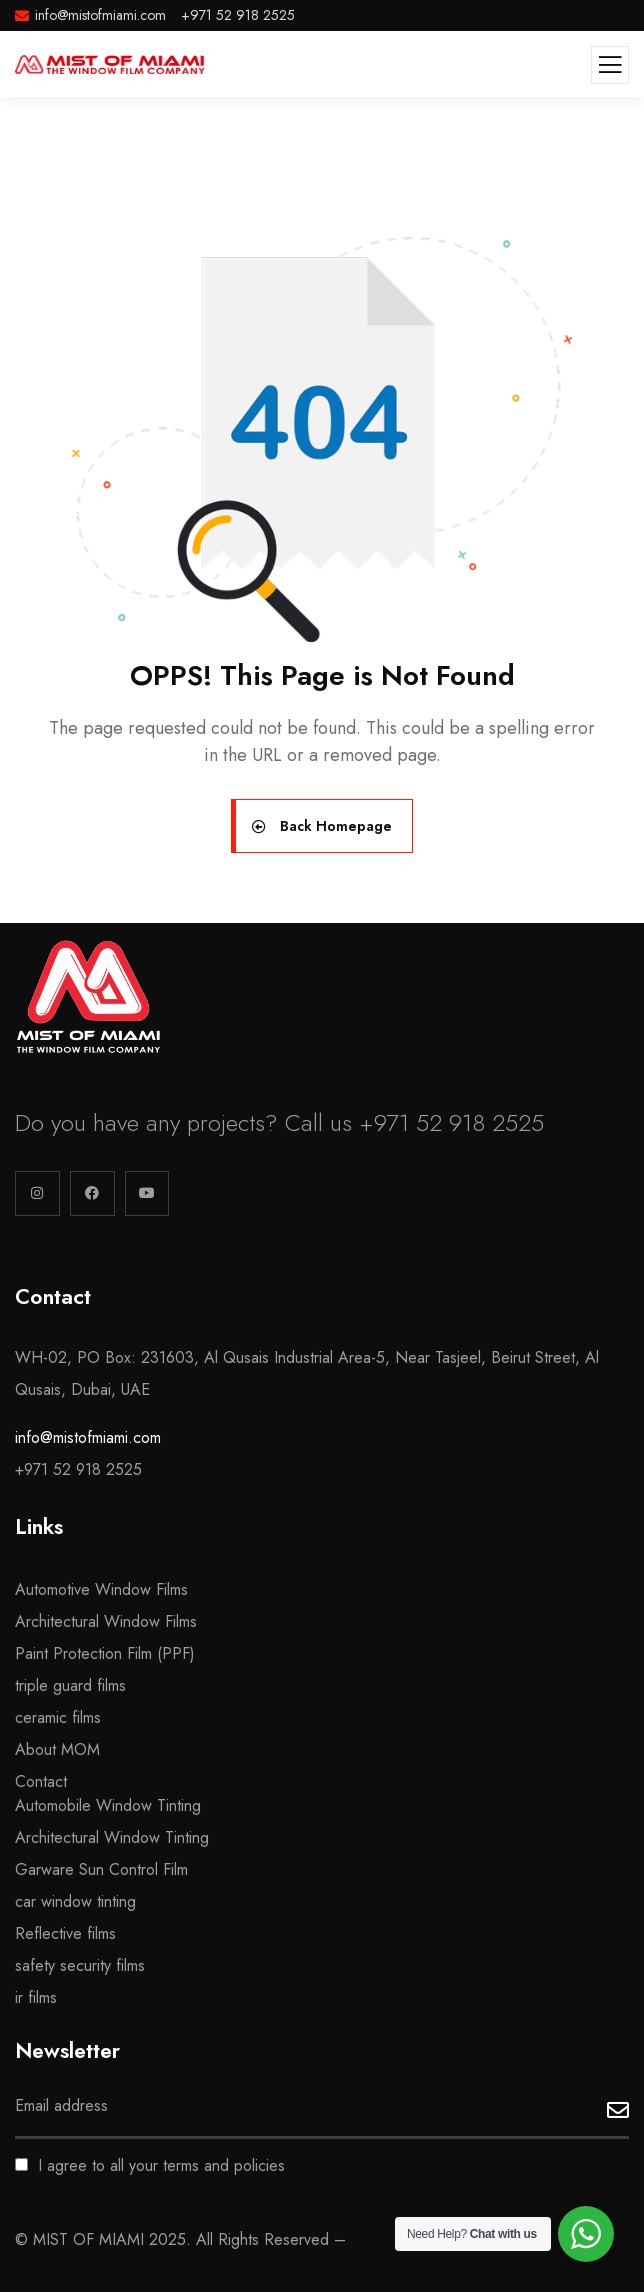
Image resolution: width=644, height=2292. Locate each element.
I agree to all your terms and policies (150, 2165)
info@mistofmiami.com (88, 1437)
